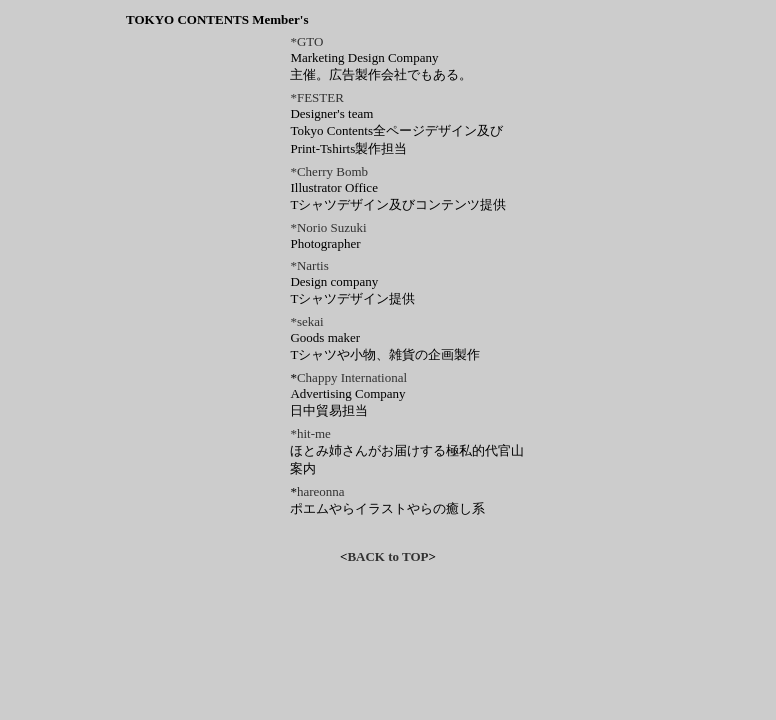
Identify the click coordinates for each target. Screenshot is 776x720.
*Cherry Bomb (329, 171)
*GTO (306, 41)
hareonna (321, 491)
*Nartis (309, 265)
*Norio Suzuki (328, 227)
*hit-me (310, 433)
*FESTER (316, 97)
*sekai (306, 321)
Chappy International (352, 377)
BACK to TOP (387, 556)
